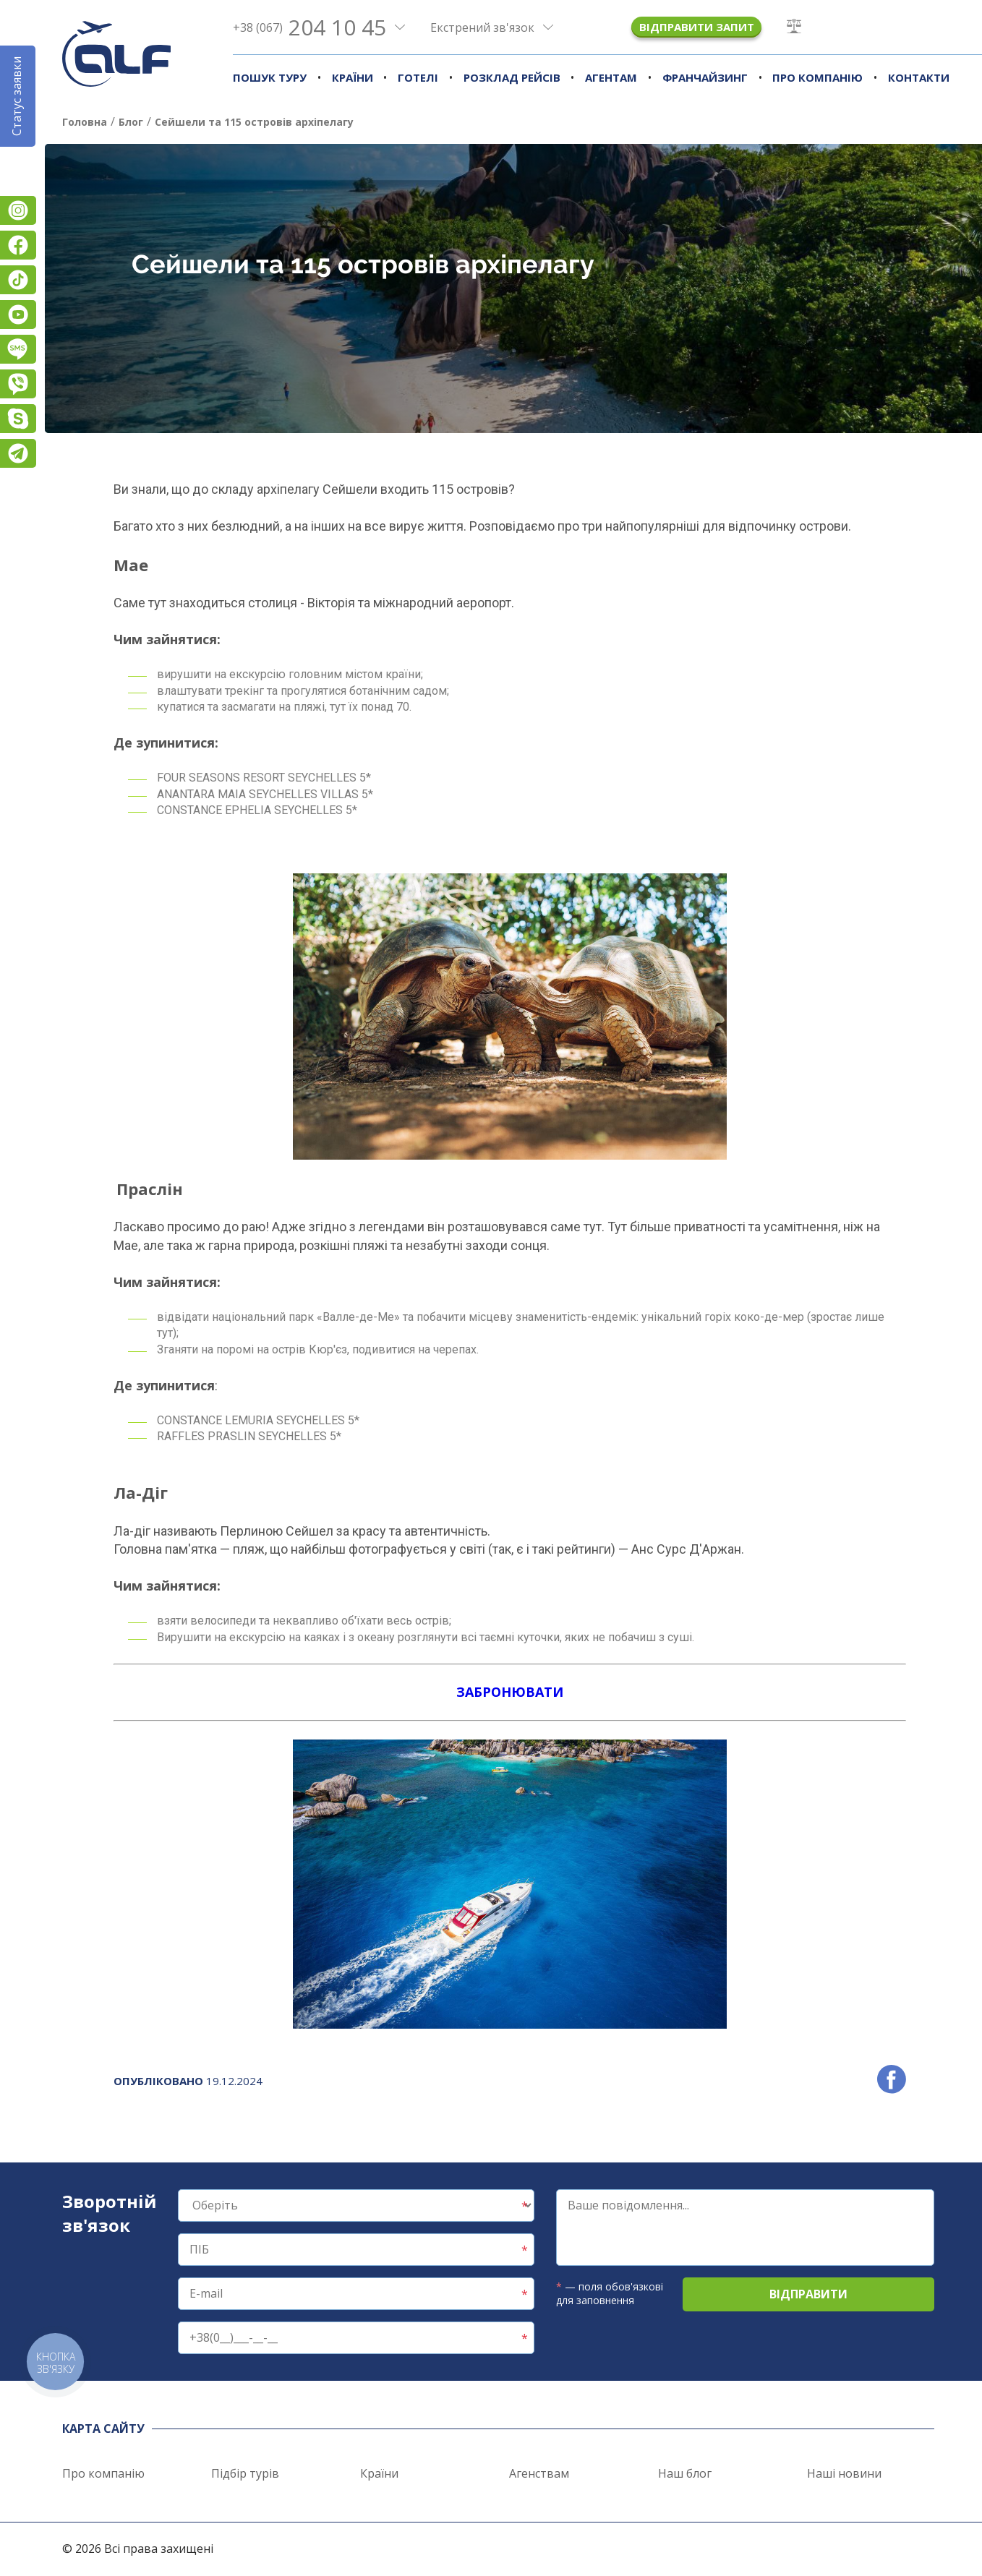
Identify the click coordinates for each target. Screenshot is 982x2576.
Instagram (18, 210)
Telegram (18, 453)
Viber (18, 383)
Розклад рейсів (512, 77)
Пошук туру (270, 77)
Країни (352, 77)
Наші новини (844, 2473)
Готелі (418, 77)
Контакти (918, 77)
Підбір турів (245, 2473)
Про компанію (817, 77)
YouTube (18, 314)
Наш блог (685, 2473)
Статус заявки (17, 96)
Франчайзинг (705, 77)
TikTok (18, 279)
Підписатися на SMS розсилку (18, 349)
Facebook (18, 245)
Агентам (611, 77)
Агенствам (539, 2473)
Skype (18, 418)
